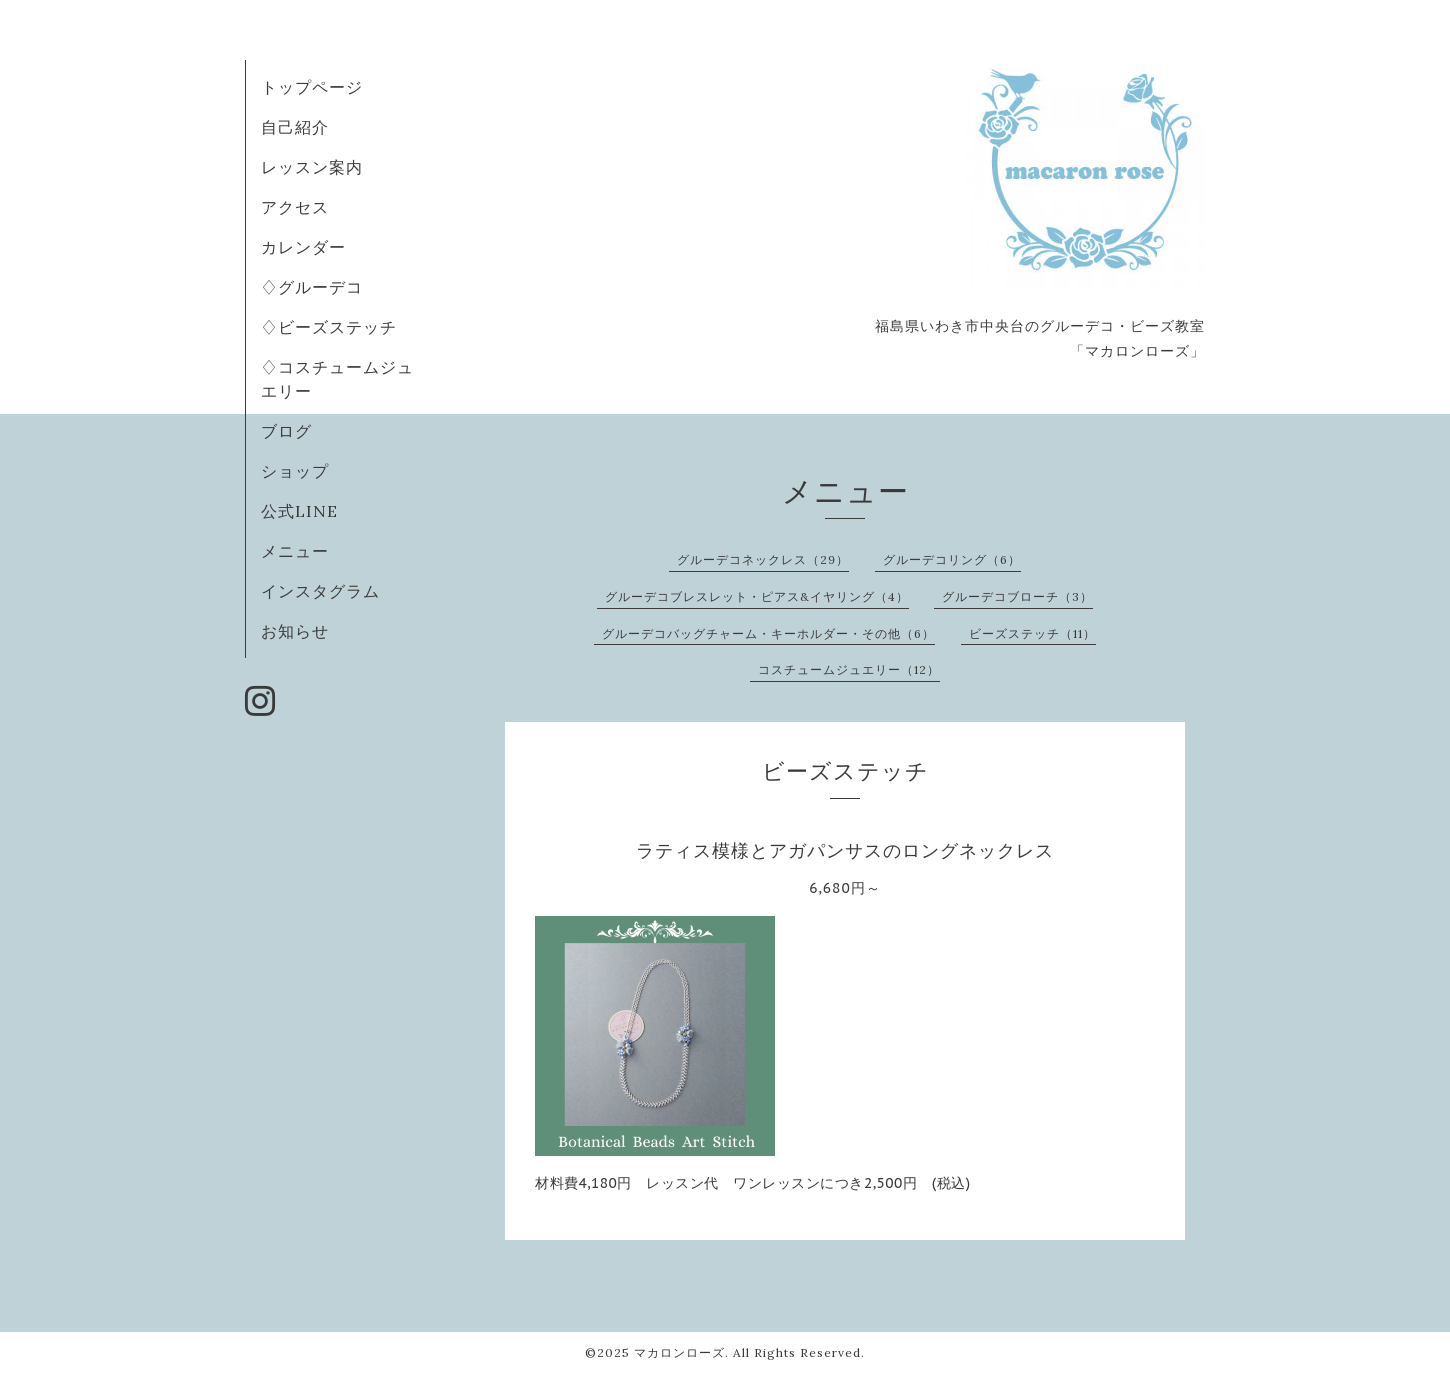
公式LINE (299, 511)
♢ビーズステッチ (329, 327)
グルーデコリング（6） (952, 559)
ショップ (295, 471)
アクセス (295, 207)
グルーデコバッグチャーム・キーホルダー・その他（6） (768, 633)
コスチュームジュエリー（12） (849, 669)
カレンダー (303, 247)
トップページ (312, 87)
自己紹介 (295, 127)
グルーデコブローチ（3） (1017, 596)
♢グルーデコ (312, 287)
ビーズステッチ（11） (1032, 633)
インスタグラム (320, 591)
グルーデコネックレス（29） (763, 559)
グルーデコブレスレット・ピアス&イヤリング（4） (757, 596)
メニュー (295, 551)
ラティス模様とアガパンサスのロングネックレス (845, 850)
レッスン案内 (312, 167)
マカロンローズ (679, 1352)
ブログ (286, 431)
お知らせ (295, 631)
